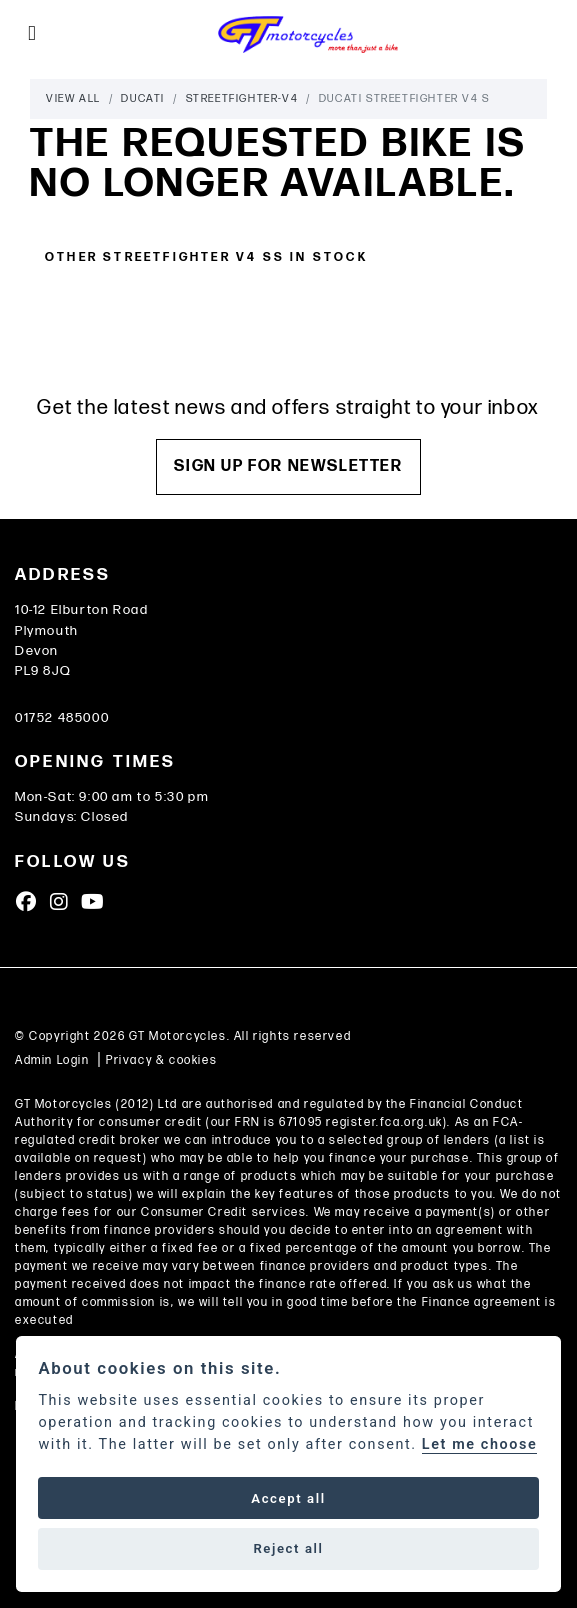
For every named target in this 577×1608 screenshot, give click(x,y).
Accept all (288, 1498)
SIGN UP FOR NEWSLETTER (288, 466)
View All (73, 98)
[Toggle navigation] (32, 34)
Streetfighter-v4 (242, 98)
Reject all (288, 1548)
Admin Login (52, 1060)
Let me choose (480, 1444)
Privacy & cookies (161, 1060)
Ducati (143, 98)
